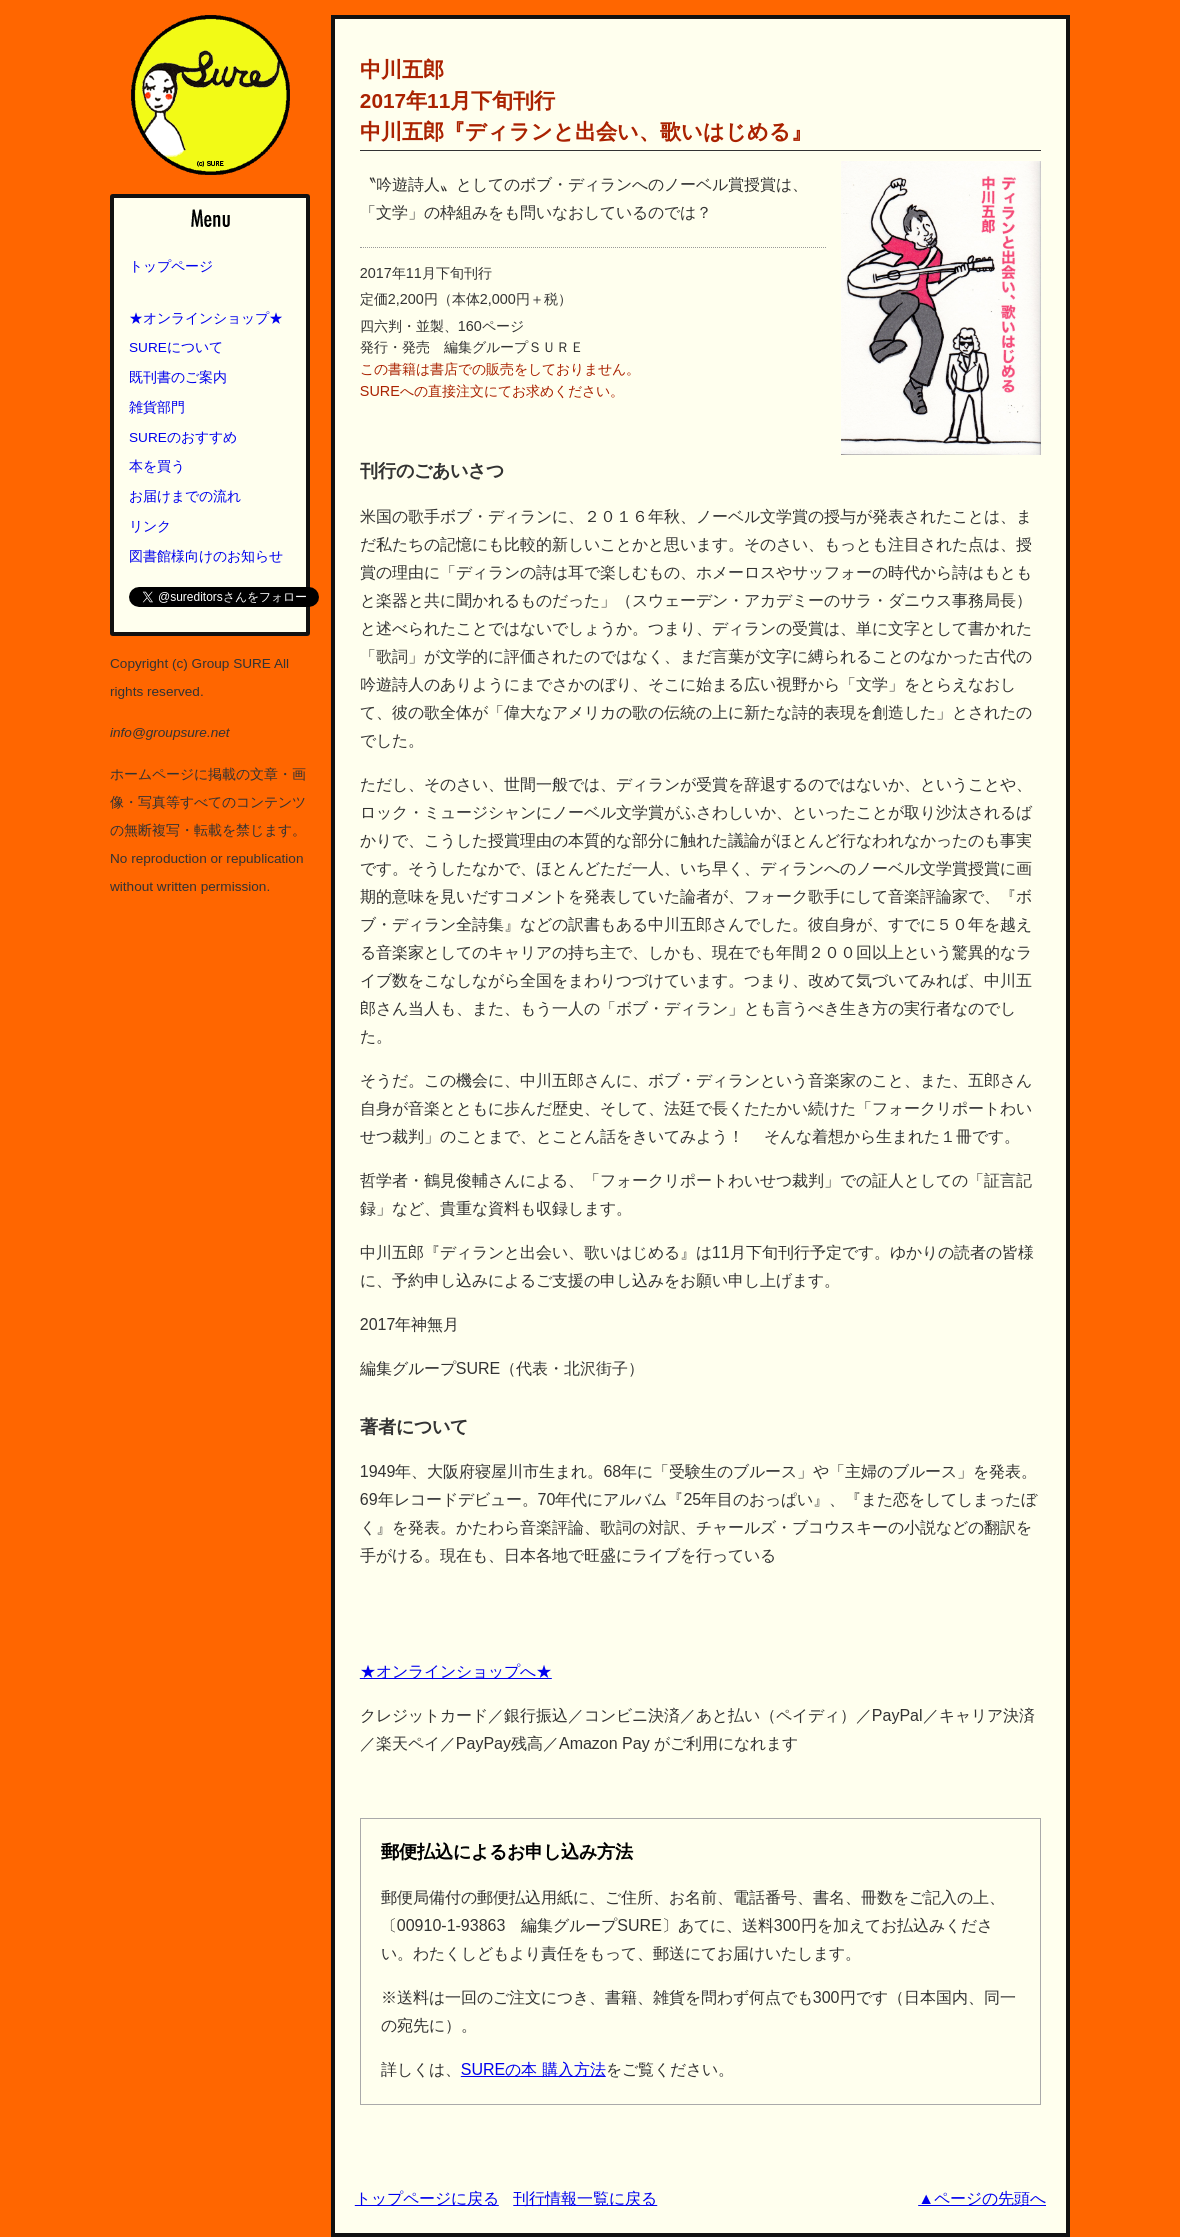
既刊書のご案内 (178, 377)
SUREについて (176, 347)
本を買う (157, 466)
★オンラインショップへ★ (456, 1671)
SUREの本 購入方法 (533, 2069)
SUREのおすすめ (183, 437)
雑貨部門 (157, 407)
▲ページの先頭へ (982, 2198)
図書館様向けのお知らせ (206, 556)
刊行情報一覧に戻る (585, 2198)
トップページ (171, 266)
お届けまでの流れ (185, 496)
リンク (150, 526)
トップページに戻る (427, 2198)
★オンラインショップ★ (206, 318)
